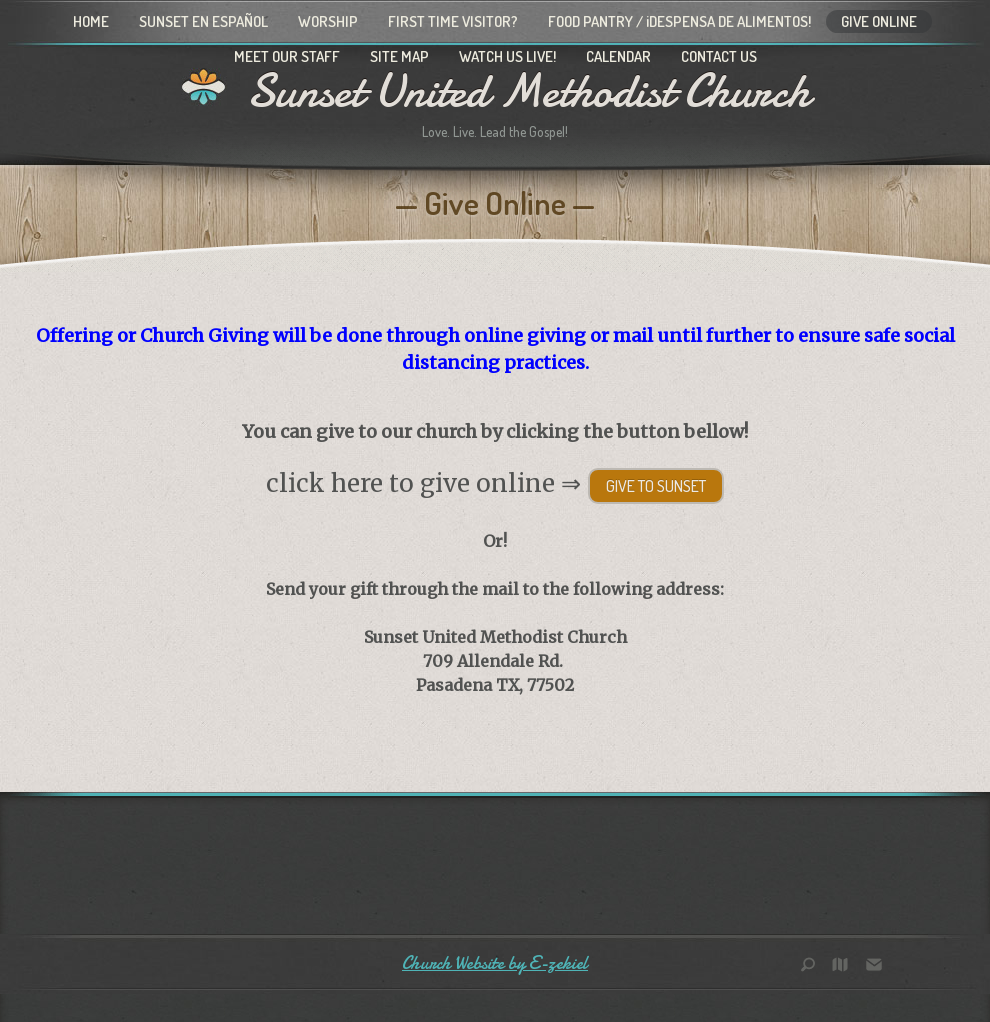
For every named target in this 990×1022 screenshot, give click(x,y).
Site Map (399, 56)
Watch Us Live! (507, 56)
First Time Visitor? (453, 21)
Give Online (879, 21)
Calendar (618, 56)
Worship (328, 21)
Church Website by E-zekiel (495, 963)
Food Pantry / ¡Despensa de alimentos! (679, 21)
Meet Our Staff (287, 56)
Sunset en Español (203, 21)
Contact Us (719, 56)
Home (91, 21)
